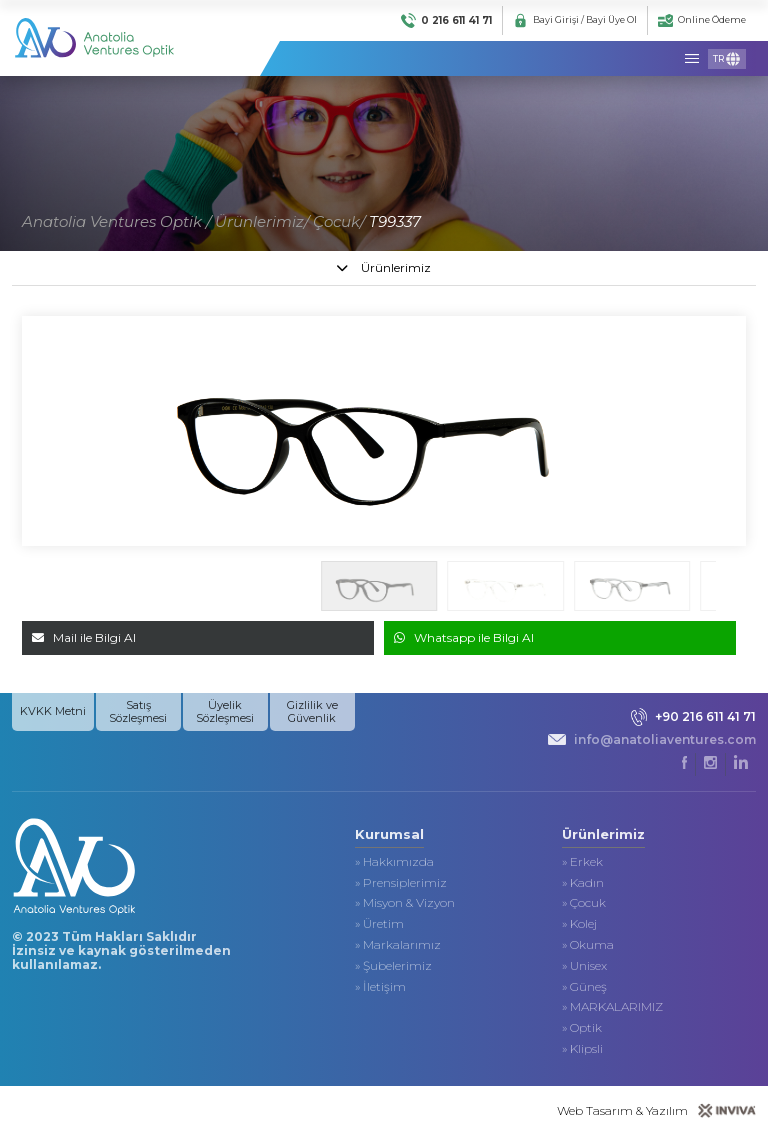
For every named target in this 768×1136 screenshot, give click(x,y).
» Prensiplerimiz (401, 883)
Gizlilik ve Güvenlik (312, 711)
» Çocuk (584, 903)
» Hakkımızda (394, 862)
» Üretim (379, 924)
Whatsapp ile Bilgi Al (464, 637)
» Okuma (588, 945)
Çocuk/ (339, 221)
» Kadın (583, 883)
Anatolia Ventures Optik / (116, 221)
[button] (732, 586)
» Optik (582, 1028)
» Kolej (579, 924)
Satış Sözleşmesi (138, 711)
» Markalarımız (398, 945)
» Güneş (584, 987)
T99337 (395, 221)
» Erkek (582, 862)
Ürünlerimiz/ (262, 221)
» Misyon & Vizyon (405, 903)
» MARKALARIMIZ (612, 1007)
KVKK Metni (53, 711)
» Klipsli (582, 1049)
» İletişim (380, 987)
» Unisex (584, 966)
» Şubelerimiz (393, 966)
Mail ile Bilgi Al (84, 637)
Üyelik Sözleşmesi (225, 711)
